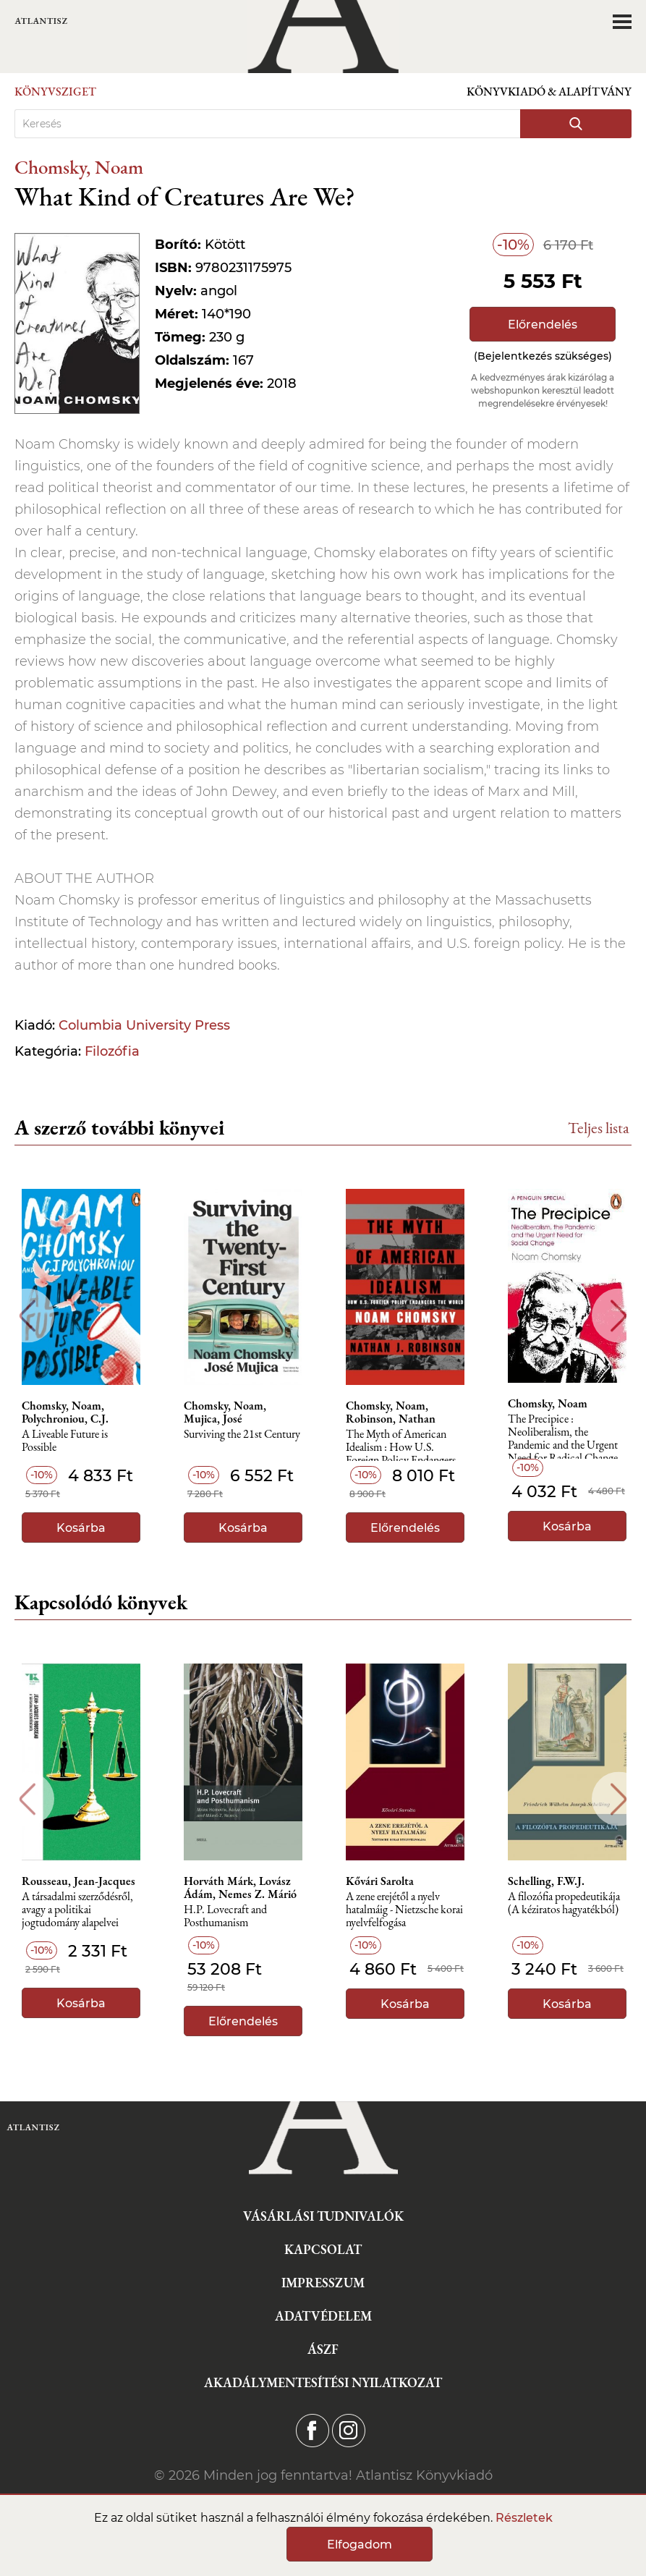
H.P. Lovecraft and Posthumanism (225, 1916)
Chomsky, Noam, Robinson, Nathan (390, 1412)
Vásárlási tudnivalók (323, 2216)
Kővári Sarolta (380, 1881)
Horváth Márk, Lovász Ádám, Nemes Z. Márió (240, 1888)
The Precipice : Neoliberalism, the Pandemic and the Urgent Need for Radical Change (563, 1435)
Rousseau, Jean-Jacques (78, 1881)
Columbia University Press (144, 1025)
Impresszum (323, 2282)
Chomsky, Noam (78, 166)
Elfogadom (359, 2544)
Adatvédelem (323, 2316)
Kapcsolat (323, 2249)
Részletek (524, 2518)
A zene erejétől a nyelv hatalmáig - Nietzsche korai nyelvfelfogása (404, 1910)
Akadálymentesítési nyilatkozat (323, 2382)
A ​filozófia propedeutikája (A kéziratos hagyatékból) (564, 1903)
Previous (27, 1316)
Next (619, 1316)
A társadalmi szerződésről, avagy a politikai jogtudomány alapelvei (77, 1910)
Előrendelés (542, 324)
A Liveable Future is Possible (65, 1441)
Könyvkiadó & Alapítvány (549, 91)
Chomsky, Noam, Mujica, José (225, 1412)
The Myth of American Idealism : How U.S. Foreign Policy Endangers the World (401, 1451)
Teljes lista (598, 1127)
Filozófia (112, 1051)
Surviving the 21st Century (242, 1434)
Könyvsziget (55, 91)
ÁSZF (323, 2349)
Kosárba (81, 1528)
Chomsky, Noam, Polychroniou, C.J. (65, 1412)
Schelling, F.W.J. (546, 1881)
